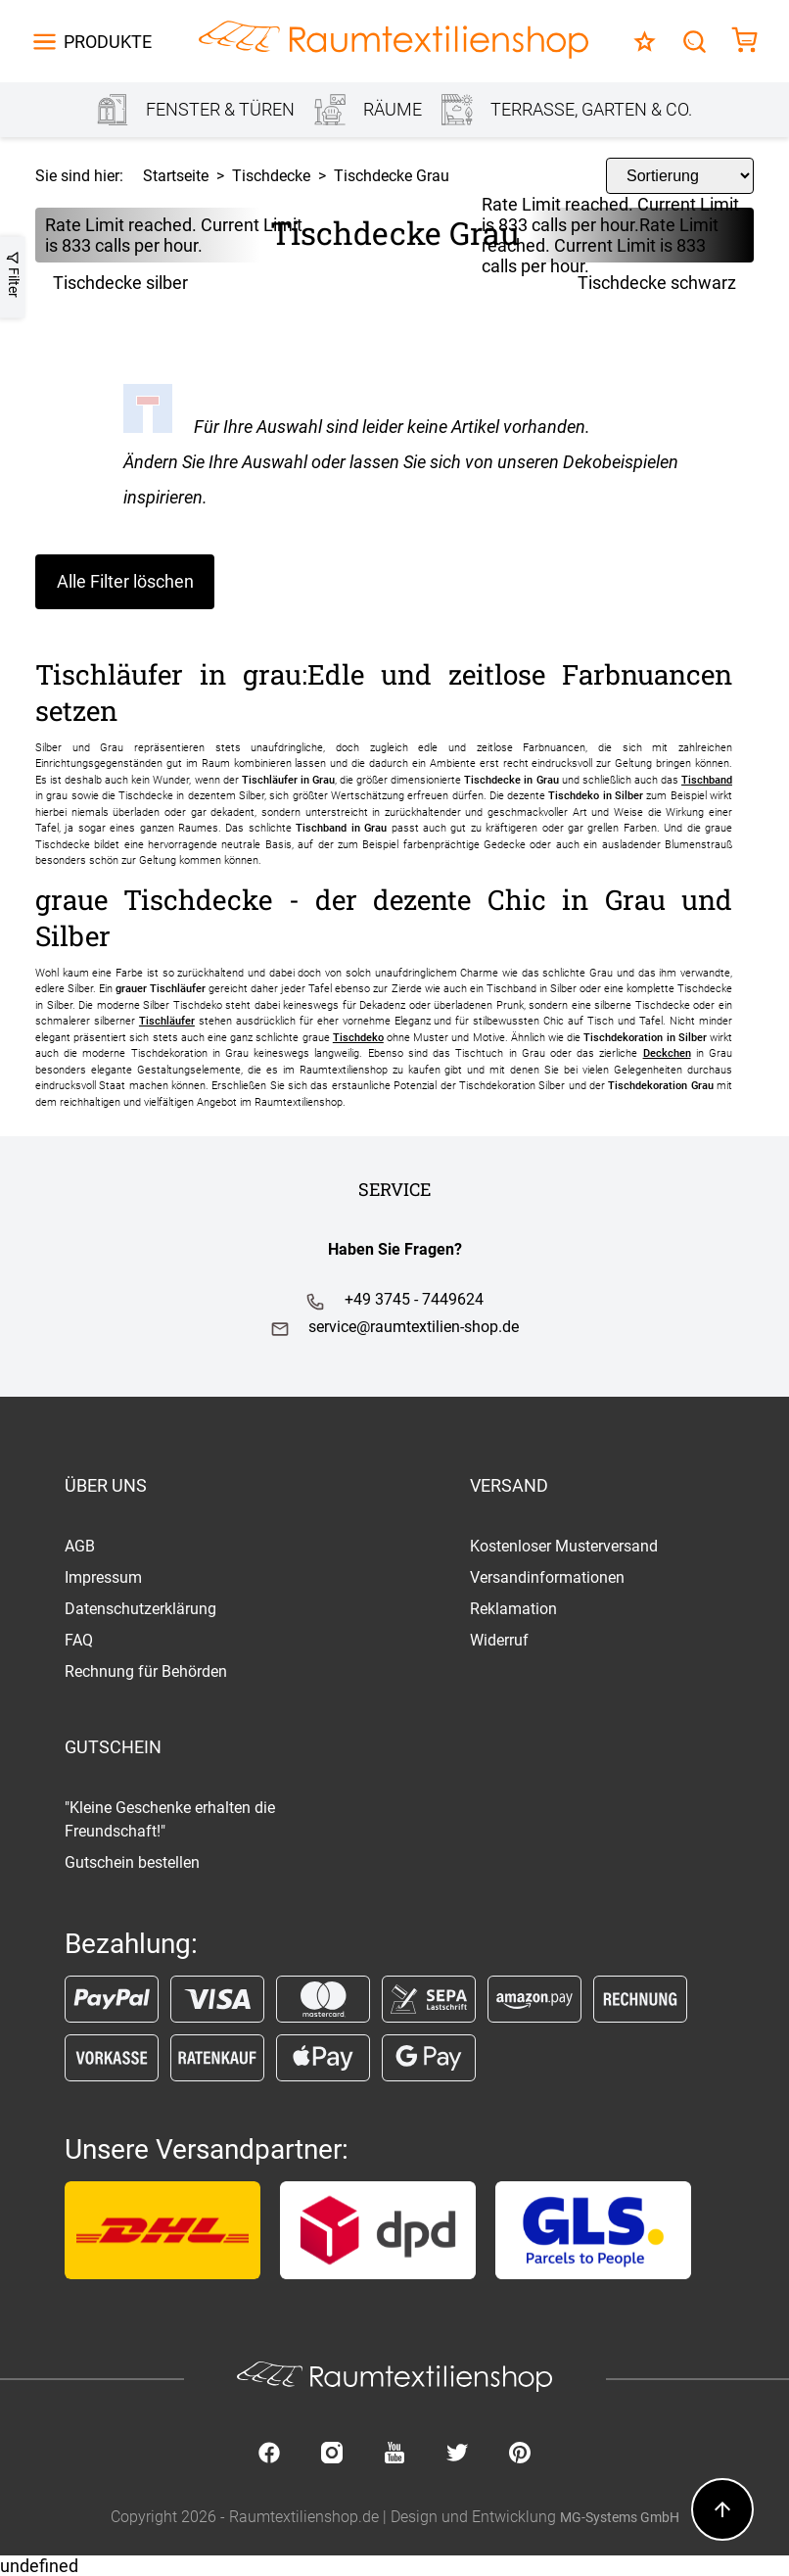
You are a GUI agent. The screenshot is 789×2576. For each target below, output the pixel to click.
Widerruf (499, 1640)
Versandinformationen (547, 1577)
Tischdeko (358, 1037)
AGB (80, 1546)
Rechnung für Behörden (146, 1671)
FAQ (79, 1640)
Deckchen (667, 1053)
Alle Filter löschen (125, 581)
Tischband (706, 780)
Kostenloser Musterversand (564, 1546)
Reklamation (513, 1608)
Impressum (103, 1577)
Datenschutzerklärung (140, 1608)
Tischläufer (167, 1021)
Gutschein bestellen (132, 1862)
